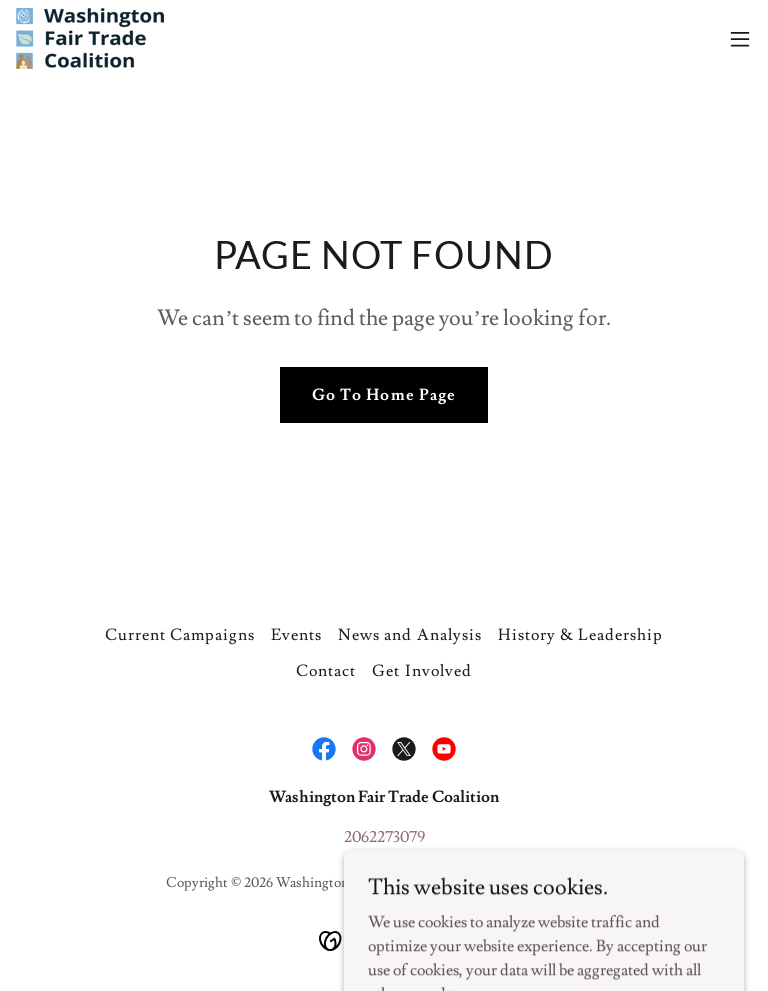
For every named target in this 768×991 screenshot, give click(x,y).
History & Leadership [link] (580, 635)
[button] (740, 39)
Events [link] (296, 635)
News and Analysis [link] (409, 635)
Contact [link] (326, 671)
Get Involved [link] (421, 671)
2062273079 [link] (384, 837)
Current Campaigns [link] (180, 635)
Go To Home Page (383, 395)
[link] (90, 38)
